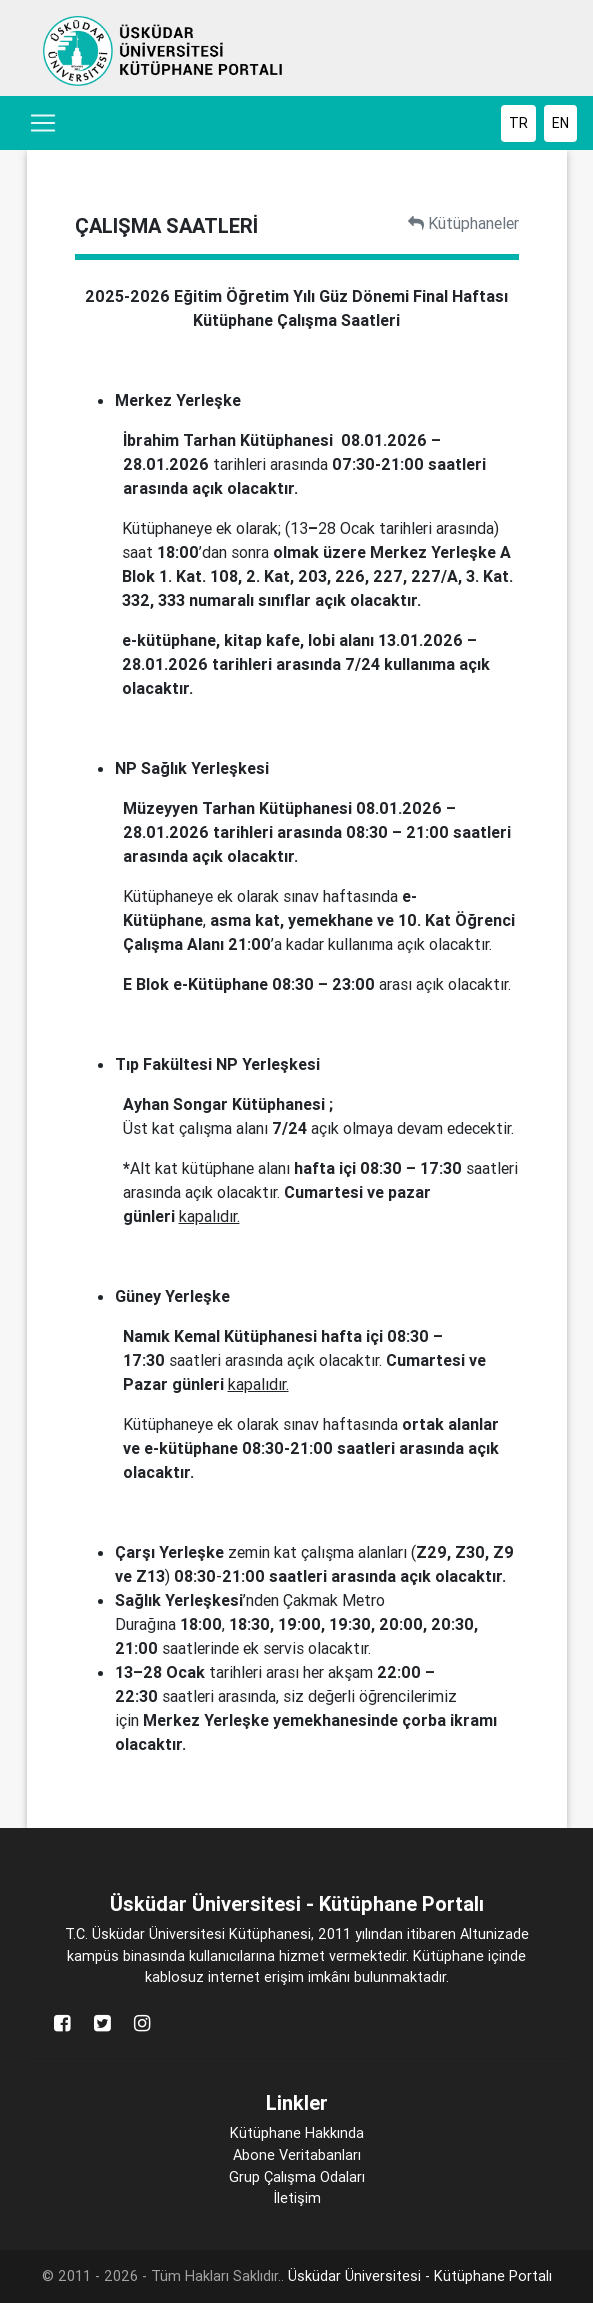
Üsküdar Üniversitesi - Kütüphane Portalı (420, 2276)
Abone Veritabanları (297, 2155)
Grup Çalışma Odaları (297, 2177)
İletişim (297, 2198)
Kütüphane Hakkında (297, 2133)
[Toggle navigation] (43, 123)
